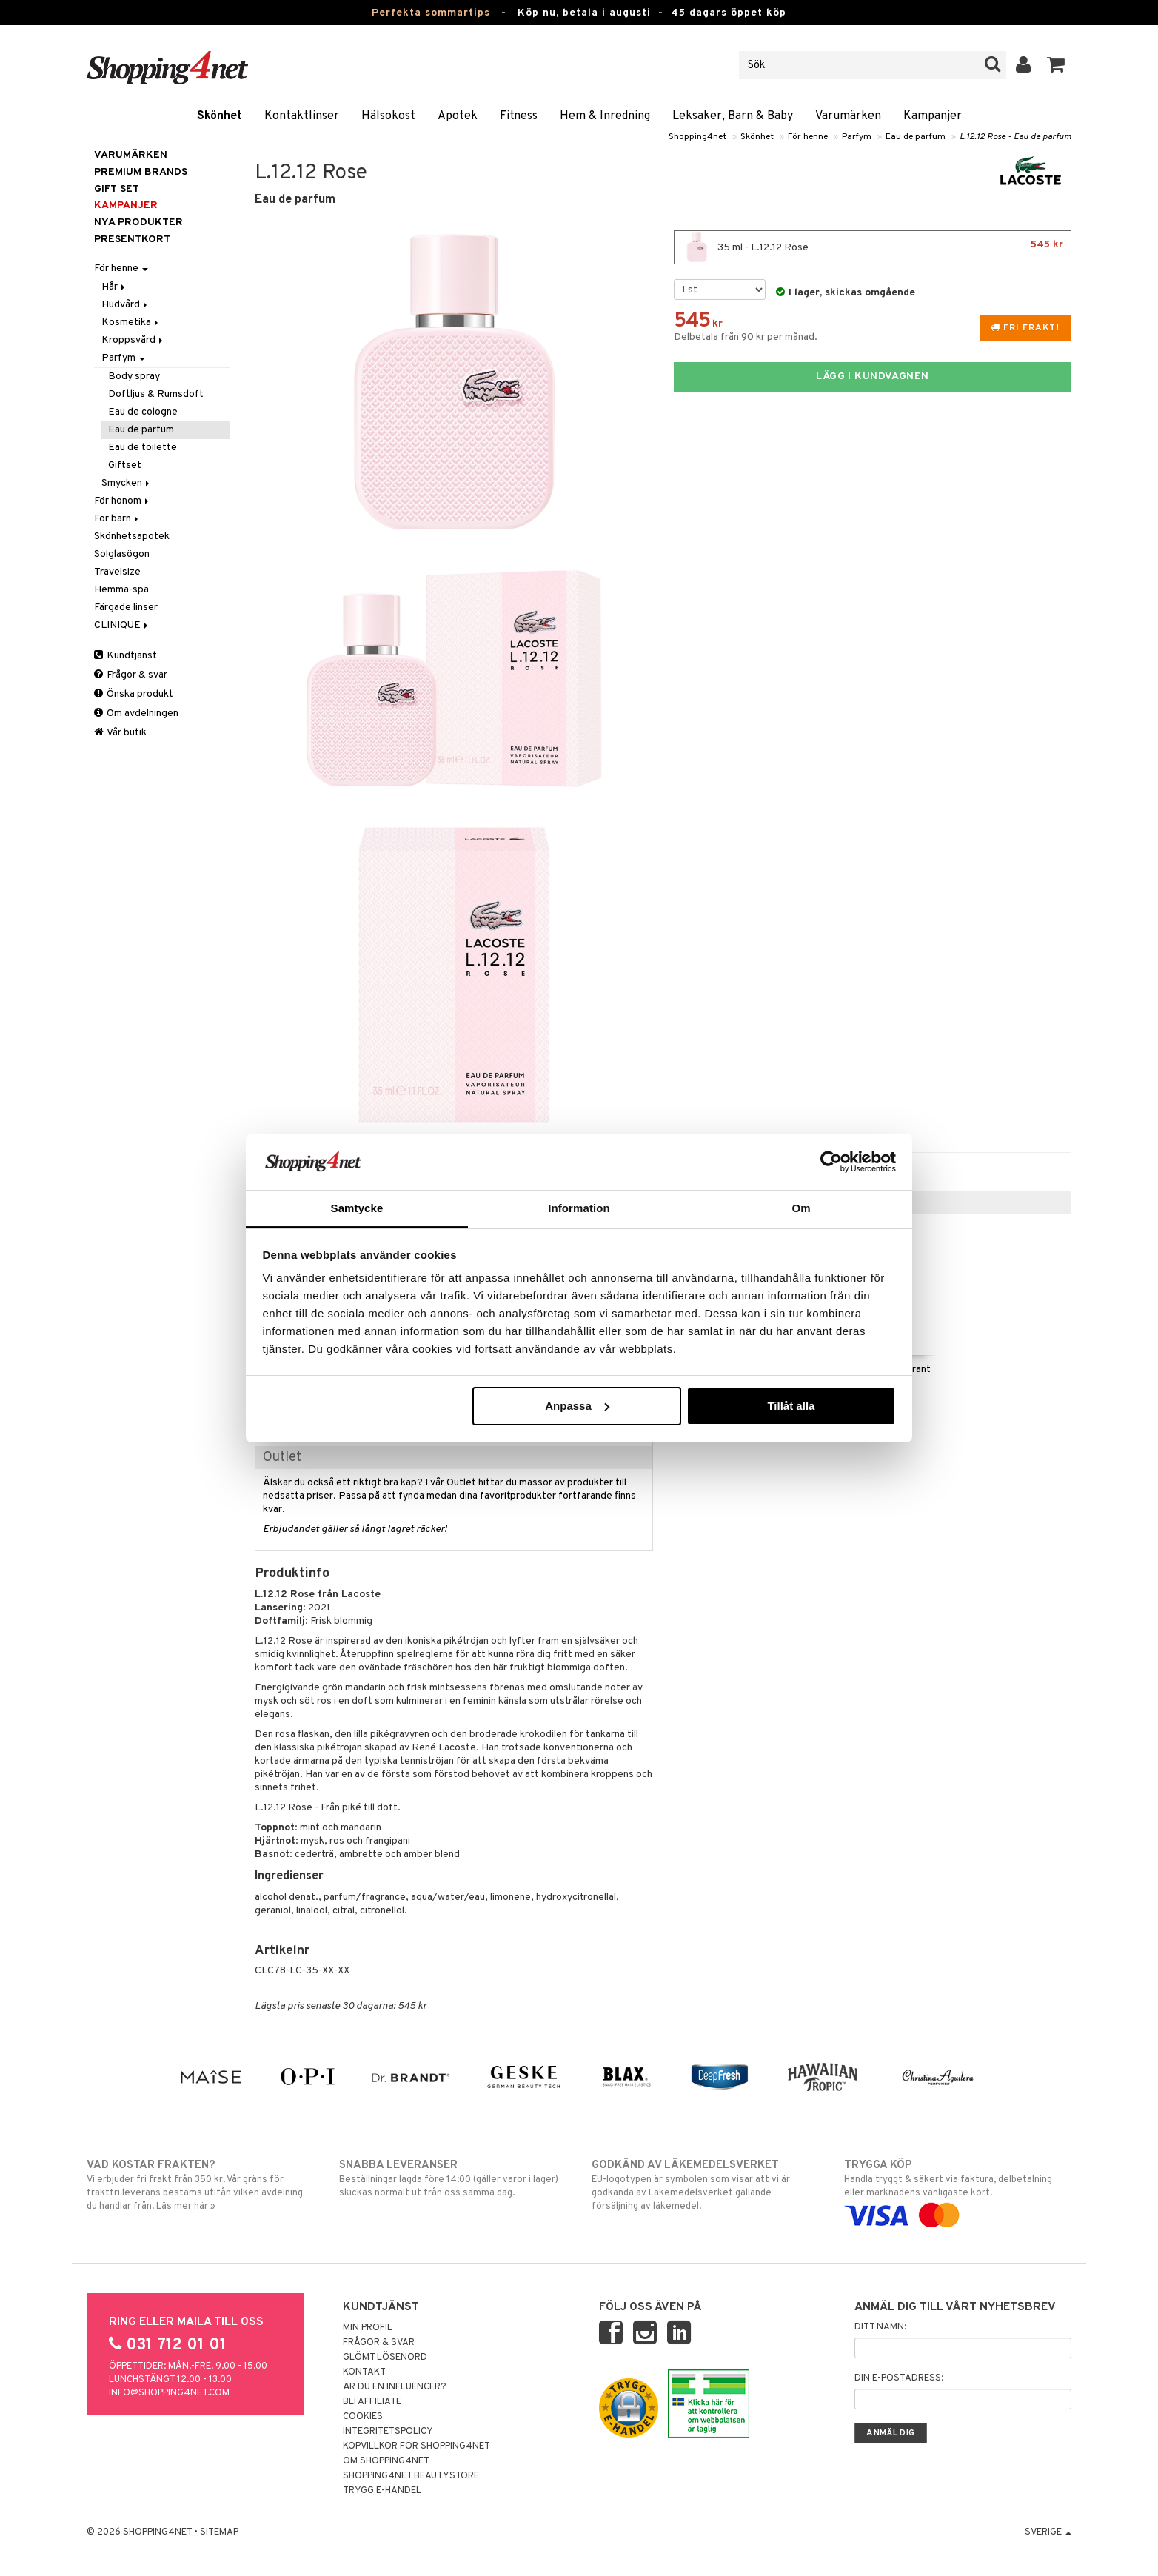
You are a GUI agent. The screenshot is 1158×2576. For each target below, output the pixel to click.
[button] (1056, 65)
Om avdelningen (136, 713)
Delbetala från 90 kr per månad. (745, 337)
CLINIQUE (122, 625)
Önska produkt (133, 694)
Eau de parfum (916, 137)
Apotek (458, 116)
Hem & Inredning (605, 116)
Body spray (134, 376)
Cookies (363, 2417)
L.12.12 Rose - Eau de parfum (1015, 137)
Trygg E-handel (382, 2491)
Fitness (519, 116)
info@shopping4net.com (169, 2393)
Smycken (126, 483)
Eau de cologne (143, 412)
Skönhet (219, 116)
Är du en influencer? (394, 2387)
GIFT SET (116, 189)
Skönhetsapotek (132, 536)
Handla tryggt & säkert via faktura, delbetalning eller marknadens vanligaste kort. (957, 2190)
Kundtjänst (125, 655)
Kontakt (364, 2372)
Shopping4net (697, 137)
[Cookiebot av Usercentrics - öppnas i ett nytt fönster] (831, 1162)
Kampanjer (932, 116)
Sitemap (219, 2532)
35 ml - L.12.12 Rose (872, 247)
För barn (117, 518)
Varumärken (848, 116)
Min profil (367, 2328)
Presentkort (132, 239)
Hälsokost (388, 116)
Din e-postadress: (898, 2378)
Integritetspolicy (388, 2432)
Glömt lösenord (385, 2357)
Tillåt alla (790, 1405)
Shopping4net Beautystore (411, 2476)
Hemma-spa (121, 589)
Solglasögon (122, 554)
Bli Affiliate (372, 2402)
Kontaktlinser (301, 116)
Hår (114, 287)
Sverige (1048, 2532)
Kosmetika (131, 322)
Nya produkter (138, 222)
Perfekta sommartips (431, 13)
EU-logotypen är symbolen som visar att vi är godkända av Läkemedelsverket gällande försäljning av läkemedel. (705, 2185)
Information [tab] (579, 1208)
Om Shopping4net (386, 2461)
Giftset (124, 465)
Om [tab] (800, 1208)
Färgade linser (126, 607)
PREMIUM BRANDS (140, 172)
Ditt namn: (880, 2327)
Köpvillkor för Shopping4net (416, 2446)
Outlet (282, 1457)
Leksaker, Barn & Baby (732, 116)
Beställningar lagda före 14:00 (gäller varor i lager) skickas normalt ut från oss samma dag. (452, 2178)
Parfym (856, 137)
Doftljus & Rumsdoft (156, 394)
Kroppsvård (133, 340)
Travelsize (117, 572)
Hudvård (125, 304)
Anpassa (577, 1405)
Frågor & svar (130, 675)
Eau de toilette (142, 447)
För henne (808, 137)
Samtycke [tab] (357, 1208)
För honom (122, 501)
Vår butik (120, 732)
